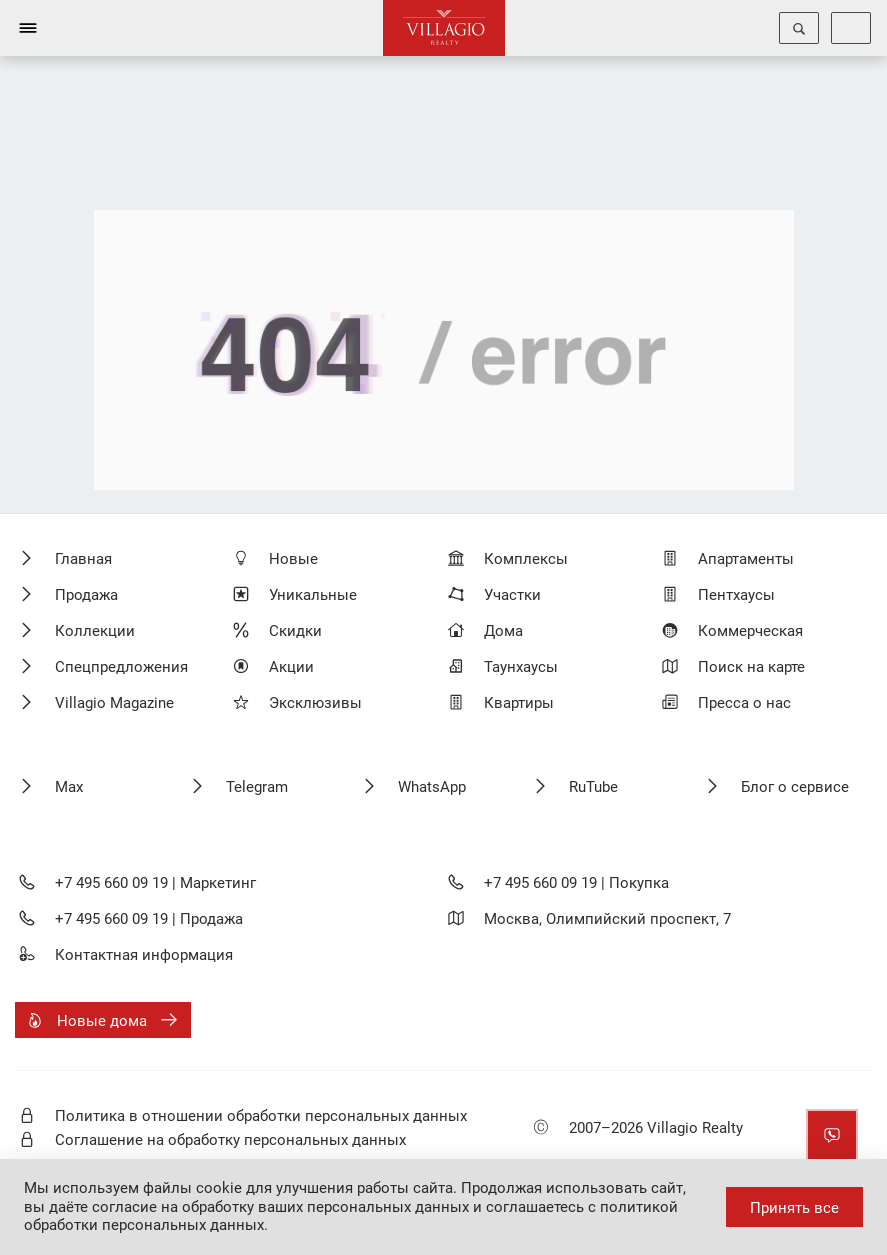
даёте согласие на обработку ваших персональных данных (259, 1207)
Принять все (794, 1208)
